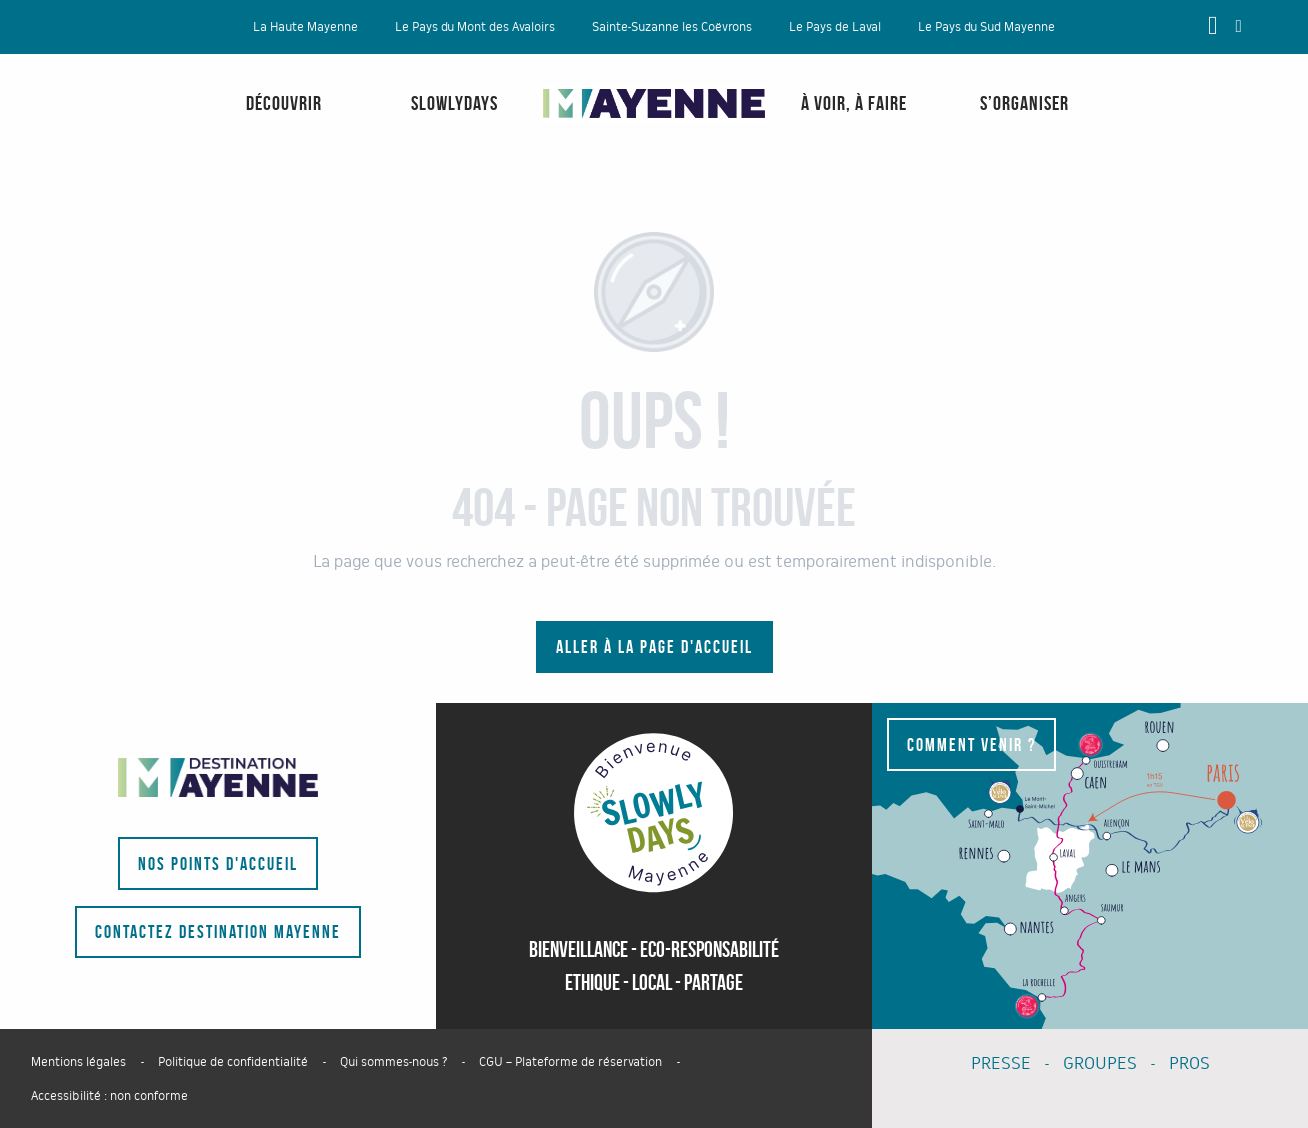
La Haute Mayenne (305, 27)
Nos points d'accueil (218, 864)
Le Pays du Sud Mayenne (986, 27)
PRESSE (1001, 1063)
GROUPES (1100, 1063)
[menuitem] (80, 123)
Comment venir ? (971, 745)
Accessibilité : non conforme (109, 1096)
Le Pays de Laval (835, 27)
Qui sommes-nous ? (393, 1062)
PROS (1189, 1063)
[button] (1239, 26)
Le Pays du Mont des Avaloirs (475, 27)
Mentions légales (78, 1062)
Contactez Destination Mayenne (218, 932)
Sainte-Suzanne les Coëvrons (672, 27)
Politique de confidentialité (233, 1062)
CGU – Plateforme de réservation (570, 1062)
